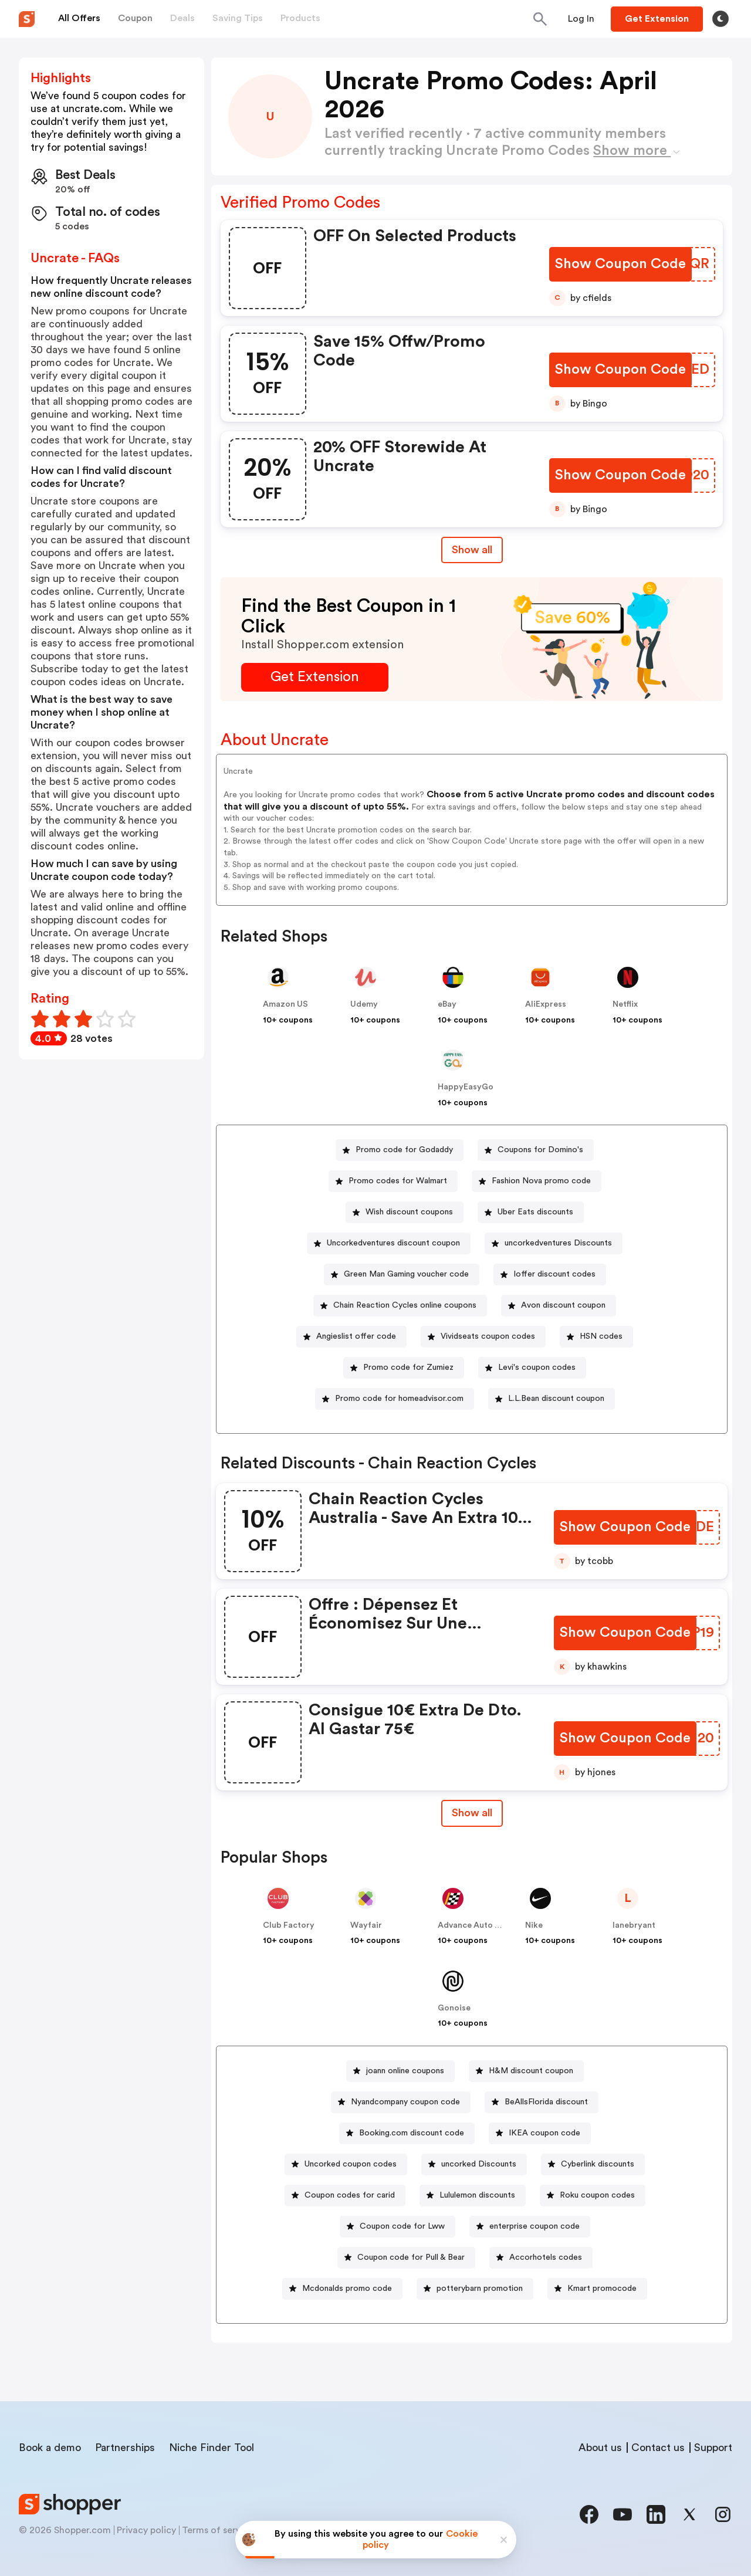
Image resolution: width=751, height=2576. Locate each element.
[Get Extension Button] (314, 677)
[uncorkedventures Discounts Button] (554, 1243)
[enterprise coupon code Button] (529, 2227)
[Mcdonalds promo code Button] (342, 2289)
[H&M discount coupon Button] (526, 2071)
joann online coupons (405, 2071)
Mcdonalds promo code (347, 2288)
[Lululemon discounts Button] (473, 2195)
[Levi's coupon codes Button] (532, 1368)
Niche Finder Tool (211, 2447)
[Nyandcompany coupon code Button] (401, 2102)
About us (600, 2447)
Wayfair (366, 1925)
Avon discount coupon (563, 1305)
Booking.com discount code (411, 2133)
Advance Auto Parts (476, 1925)
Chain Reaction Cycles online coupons (404, 1305)
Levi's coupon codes (537, 1367)
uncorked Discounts (478, 2164)
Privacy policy (146, 2530)
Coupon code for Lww (402, 2226)
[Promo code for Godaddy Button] (400, 1150)
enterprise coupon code (534, 2226)
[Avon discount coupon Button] (558, 1305)
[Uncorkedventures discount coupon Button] (389, 1243)
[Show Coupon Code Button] (620, 264)
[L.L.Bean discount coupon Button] (551, 1399)
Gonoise (454, 2008)
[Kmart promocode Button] (597, 2289)
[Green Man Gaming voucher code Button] (401, 1274)
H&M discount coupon (531, 2071)
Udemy (364, 1004)
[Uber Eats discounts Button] (531, 1212)
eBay (447, 1004)
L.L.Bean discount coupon (556, 1398)
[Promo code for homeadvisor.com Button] (394, 1399)
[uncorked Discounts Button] (474, 2164)
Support (713, 2447)
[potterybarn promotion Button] (475, 2289)
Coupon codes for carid (350, 2195)
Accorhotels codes (545, 2257)
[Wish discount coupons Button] (405, 1212)
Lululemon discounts (477, 2195)
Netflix (625, 1004)
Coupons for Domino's (540, 1150)
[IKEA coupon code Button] (540, 2133)
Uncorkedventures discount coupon (393, 1243)
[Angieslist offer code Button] (351, 1337)
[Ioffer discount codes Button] (549, 1274)
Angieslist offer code (356, 1336)
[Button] (581, 18)
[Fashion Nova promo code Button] (536, 1181)
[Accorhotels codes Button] (541, 2258)
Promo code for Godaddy (404, 1150)
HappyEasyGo (465, 1087)
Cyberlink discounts (597, 2164)
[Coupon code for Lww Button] (397, 2227)
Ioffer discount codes (554, 1274)
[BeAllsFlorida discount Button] (541, 2102)
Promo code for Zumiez (408, 1367)
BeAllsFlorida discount (546, 2102)
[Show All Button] (472, 1813)
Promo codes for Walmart (398, 1181)
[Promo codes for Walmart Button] (393, 1181)
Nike (534, 1925)
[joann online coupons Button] (400, 2071)
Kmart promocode (602, 2288)
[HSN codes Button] (596, 1337)
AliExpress (545, 1004)
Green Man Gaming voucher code (406, 1274)
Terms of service (217, 2530)
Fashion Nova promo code (541, 1181)
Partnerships (125, 2447)
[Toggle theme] (720, 19)
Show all (472, 1812)
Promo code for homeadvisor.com (399, 1398)
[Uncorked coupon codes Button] (346, 2164)
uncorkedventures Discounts (558, 1243)
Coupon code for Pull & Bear (411, 2257)
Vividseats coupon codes (488, 1336)
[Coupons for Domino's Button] (536, 1150)
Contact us (658, 2447)
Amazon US (285, 1004)
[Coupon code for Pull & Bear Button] (406, 2258)
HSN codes (601, 1336)
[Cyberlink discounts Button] (593, 2164)
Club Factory (288, 1925)
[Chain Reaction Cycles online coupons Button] (400, 1305)
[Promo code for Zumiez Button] (403, 1368)
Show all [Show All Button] (472, 549)
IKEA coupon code (544, 2133)
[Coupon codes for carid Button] (345, 2195)
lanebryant (634, 1925)
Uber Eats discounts (535, 1212)
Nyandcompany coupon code (405, 2102)
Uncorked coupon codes (351, 2164)
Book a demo (50, 2447)
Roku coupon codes (597, 2195)
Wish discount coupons (409, 1212)
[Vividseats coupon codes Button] (483, 1337)
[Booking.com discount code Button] (407, 2133)
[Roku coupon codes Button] (592, 2195)
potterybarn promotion (480, 2288)
